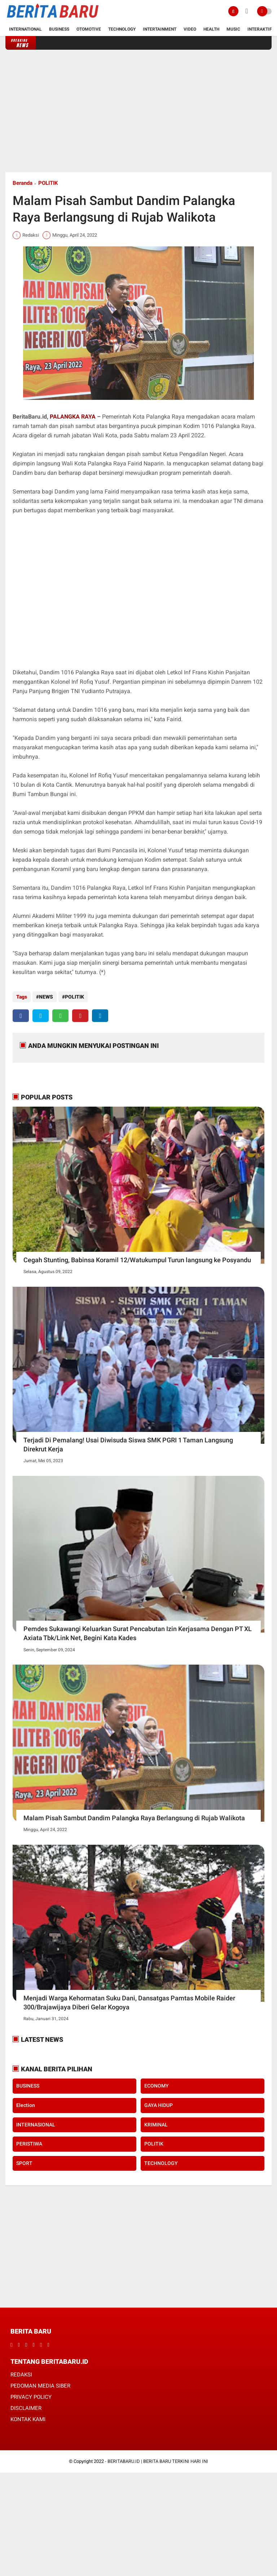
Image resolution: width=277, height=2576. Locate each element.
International (25, 29)
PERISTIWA (29, 2144)
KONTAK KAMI (27, 2419)
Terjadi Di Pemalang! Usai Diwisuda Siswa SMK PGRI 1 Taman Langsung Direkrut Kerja (128, 1444)
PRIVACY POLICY (31, 2397)
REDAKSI (21, 2374)
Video (190, 29)
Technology (122, 29)
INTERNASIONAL (35, 2125)
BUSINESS (27, 2086)
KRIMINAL (156, 2125)
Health (211, 29)
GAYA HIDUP (158, 2105)
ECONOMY (156, 2086)
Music (233, 29)
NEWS (46, 997)
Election (25, 2105)
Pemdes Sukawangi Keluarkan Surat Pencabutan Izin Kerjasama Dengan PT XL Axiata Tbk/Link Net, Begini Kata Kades (137, 1633)
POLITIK (48, 183)
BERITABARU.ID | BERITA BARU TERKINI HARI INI (157, 2461)
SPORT (24, 2163)
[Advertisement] (138, 111)
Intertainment (159, 29)
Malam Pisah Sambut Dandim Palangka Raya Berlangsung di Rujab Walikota (134, 1818)
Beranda (22, 183)
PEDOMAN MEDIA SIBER (40, 2386)
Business (59, 29)
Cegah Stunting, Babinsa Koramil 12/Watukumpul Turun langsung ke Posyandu (137, 1260)
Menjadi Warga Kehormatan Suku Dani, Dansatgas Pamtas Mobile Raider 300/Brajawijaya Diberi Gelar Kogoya (129, 2002)
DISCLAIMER (25, 2408)
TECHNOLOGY (161, 2163)
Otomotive (88, 29)
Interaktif (259, 29)
